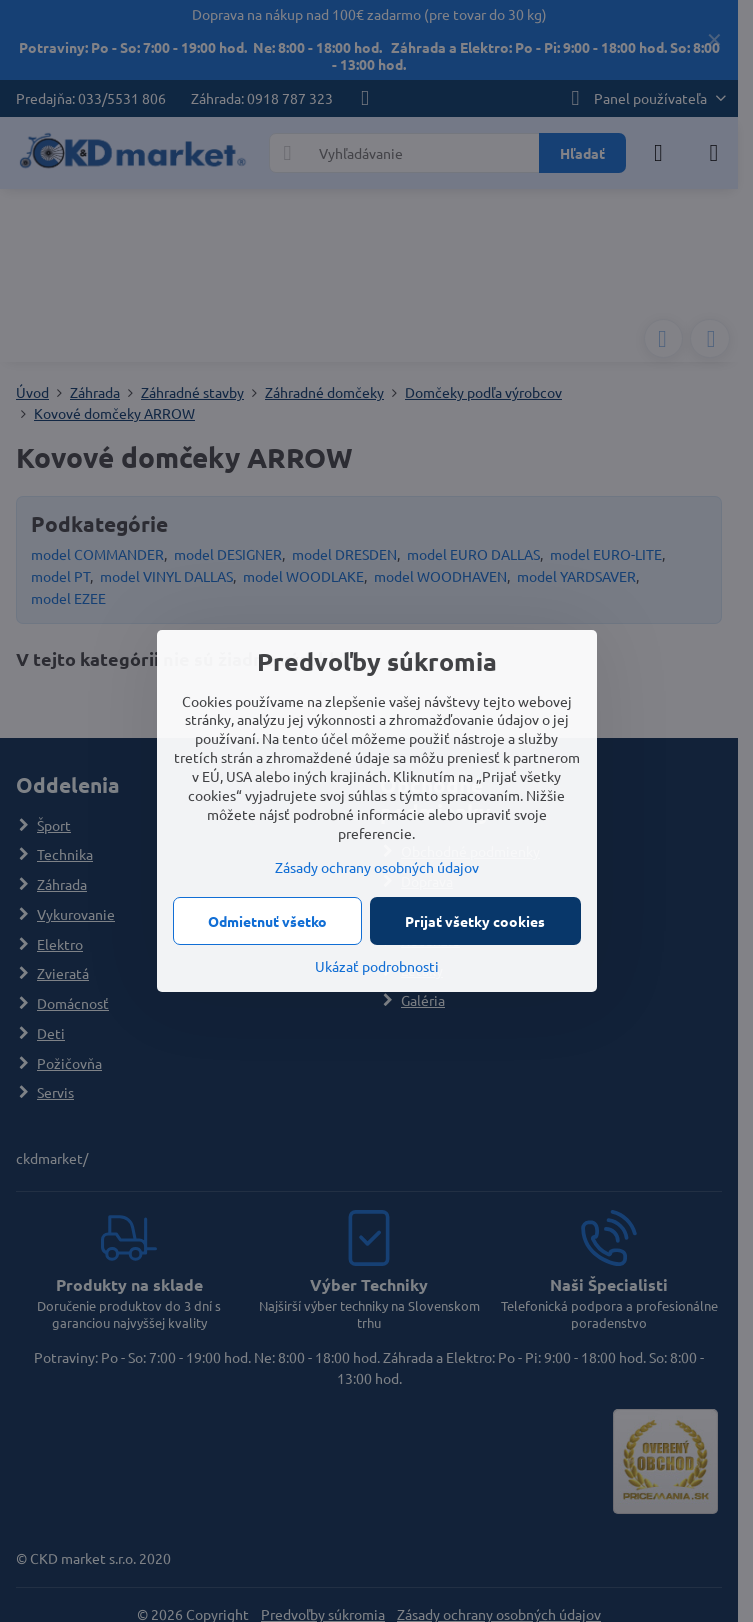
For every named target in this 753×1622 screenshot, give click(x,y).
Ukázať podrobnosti (377, 966)
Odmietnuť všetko (267, 921)
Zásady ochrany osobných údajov (377, 867)
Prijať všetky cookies (475, 921)
